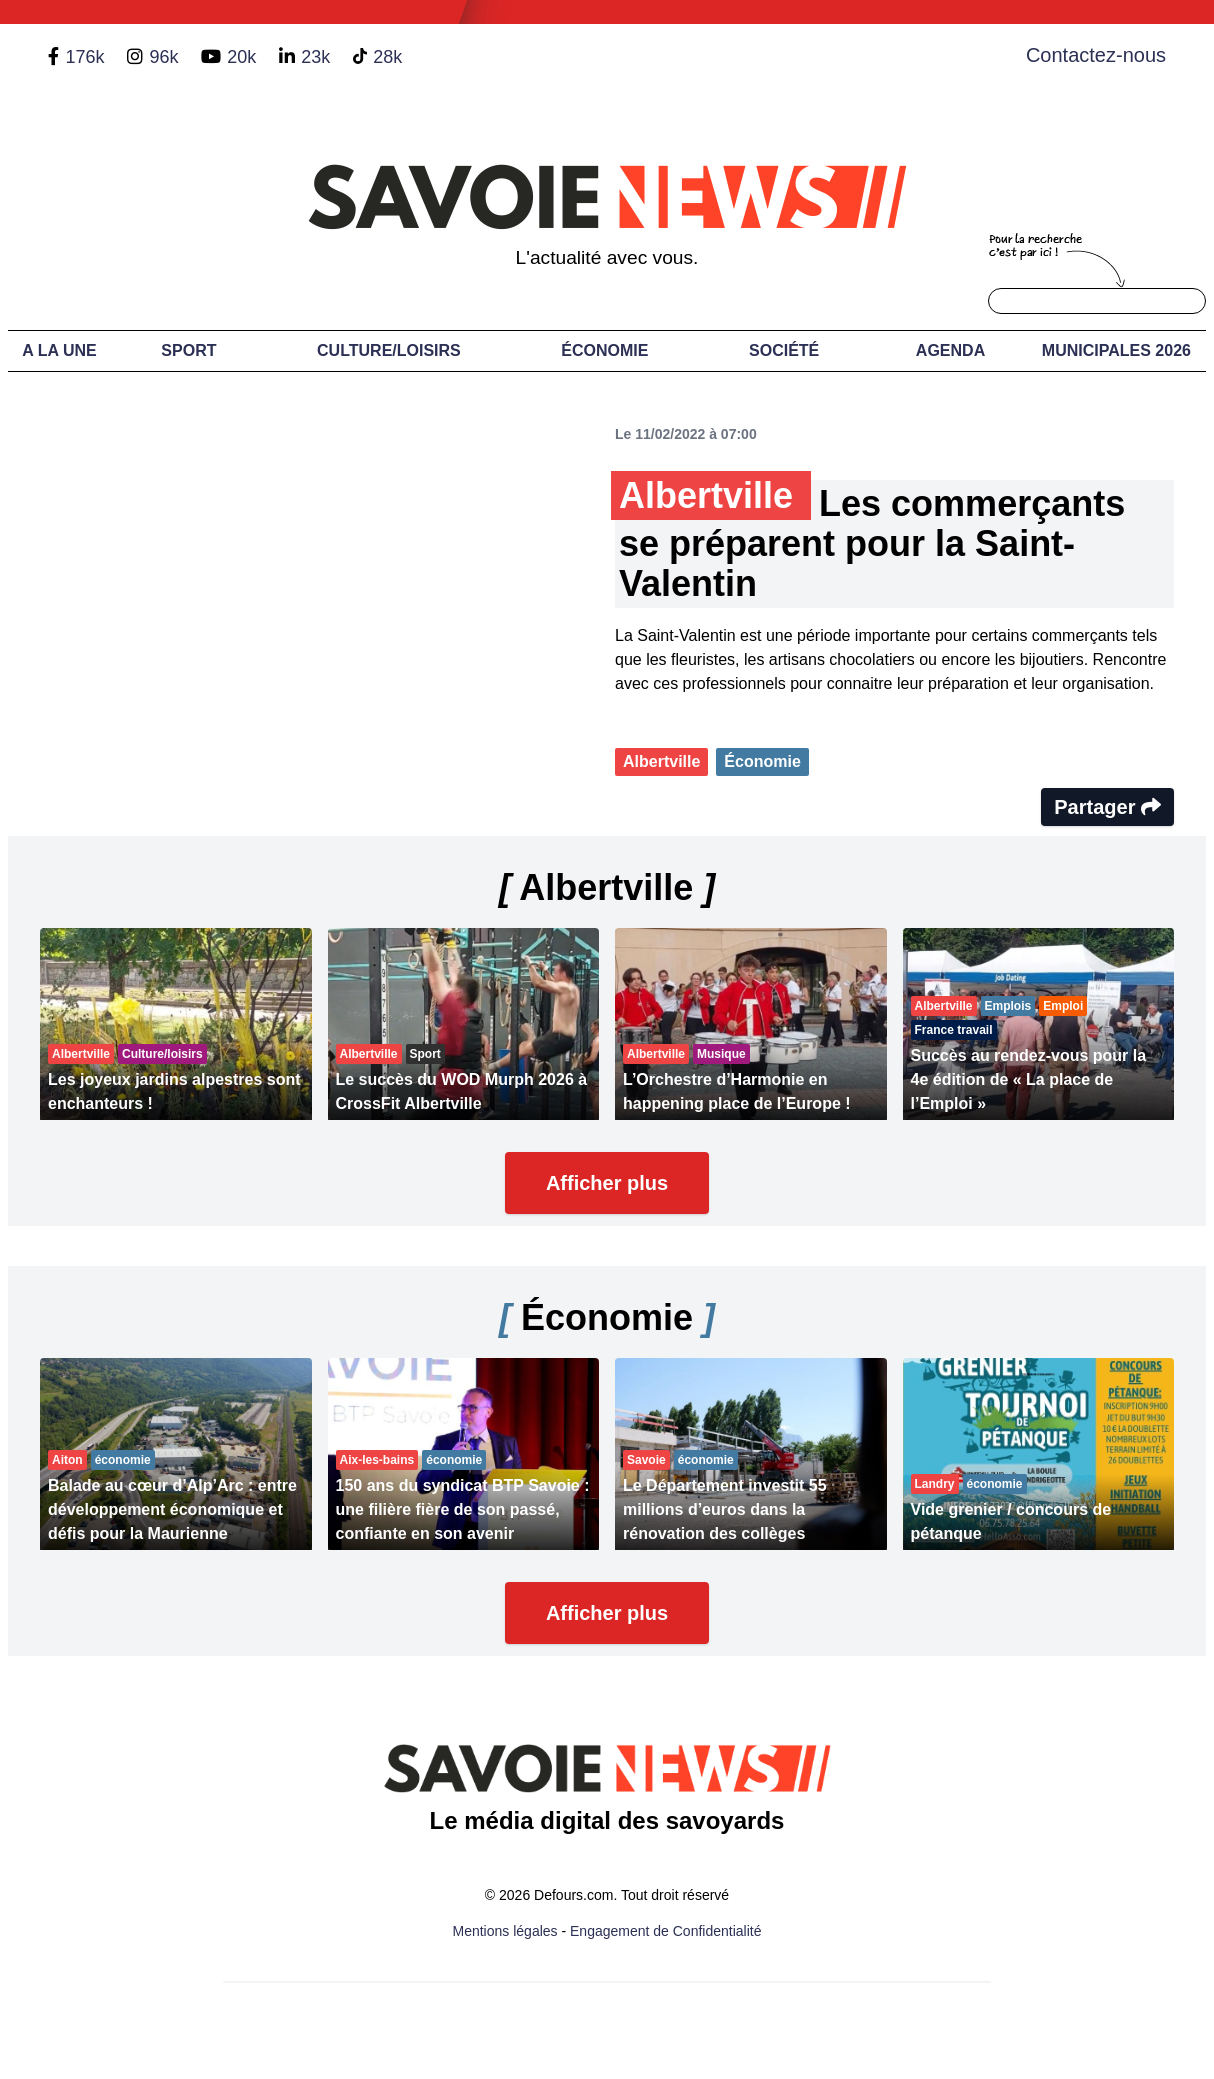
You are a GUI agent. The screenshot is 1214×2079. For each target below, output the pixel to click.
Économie (604, 350)
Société (784, 350)
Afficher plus (607, 1183)
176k (84, 57)
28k (387, 57)
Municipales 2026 (1116, 350)
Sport (188, 350)
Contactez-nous (1096, 55)
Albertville (661, 761)
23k (315, 57)
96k (163, 57)
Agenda (950, 350)
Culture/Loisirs (389, 350)
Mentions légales (505, 1931)
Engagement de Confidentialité (665, 1931)
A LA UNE (59, 350)
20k (241, 57)
